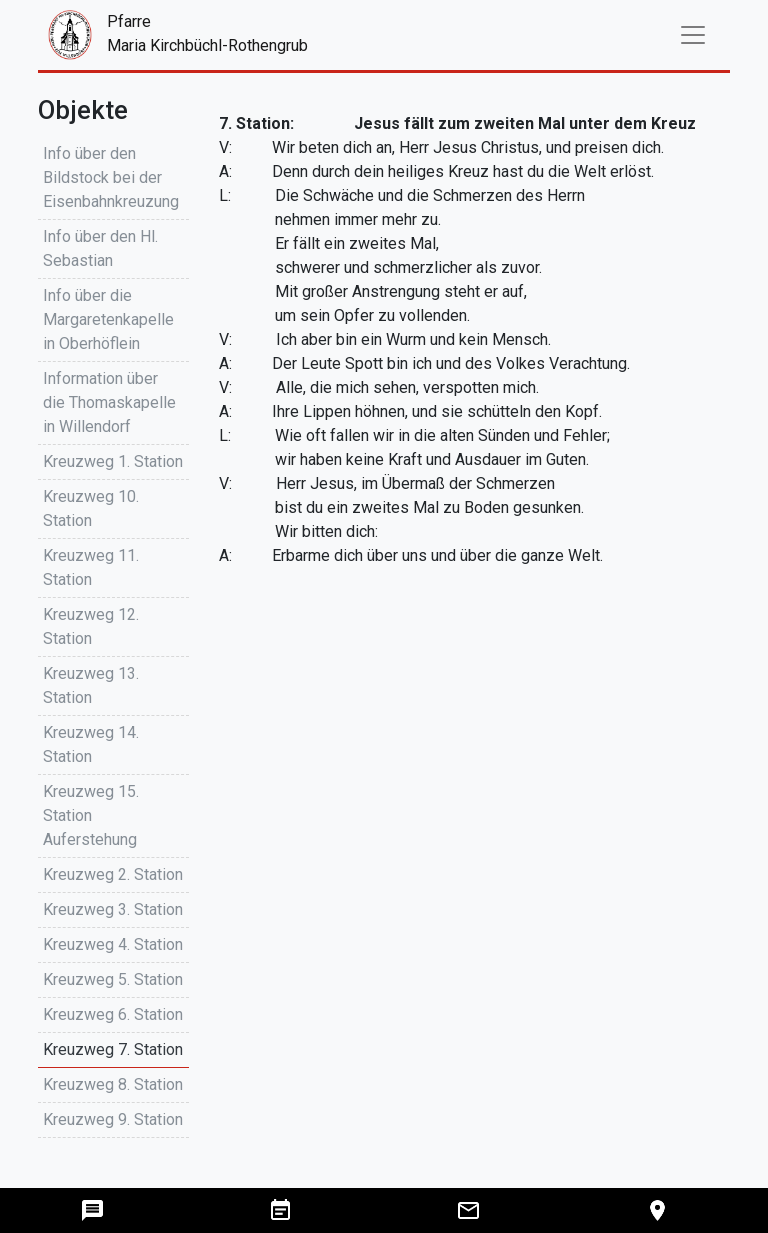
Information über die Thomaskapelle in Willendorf (109, 402)
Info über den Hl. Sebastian (100, 248)
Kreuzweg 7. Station (113, 1049)
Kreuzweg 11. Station (91, 567)
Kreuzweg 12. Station (91, 626)
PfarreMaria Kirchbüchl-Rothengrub (148, 35)
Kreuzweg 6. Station (113, 1014)
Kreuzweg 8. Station (113, 1084)
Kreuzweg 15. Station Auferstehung (91, 815)
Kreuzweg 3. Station (113, 909)
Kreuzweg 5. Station (113, 979)
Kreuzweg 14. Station (91, 744)
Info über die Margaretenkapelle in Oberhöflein (108, 319)
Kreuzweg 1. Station (113, 461)
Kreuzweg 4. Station (113, 944)
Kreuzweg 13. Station (91, 685)
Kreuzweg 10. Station (91, 508)
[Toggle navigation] (693, 35)
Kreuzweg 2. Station (113, 874)
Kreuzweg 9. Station (113, 1119)
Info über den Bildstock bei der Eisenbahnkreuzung (111, 177)
